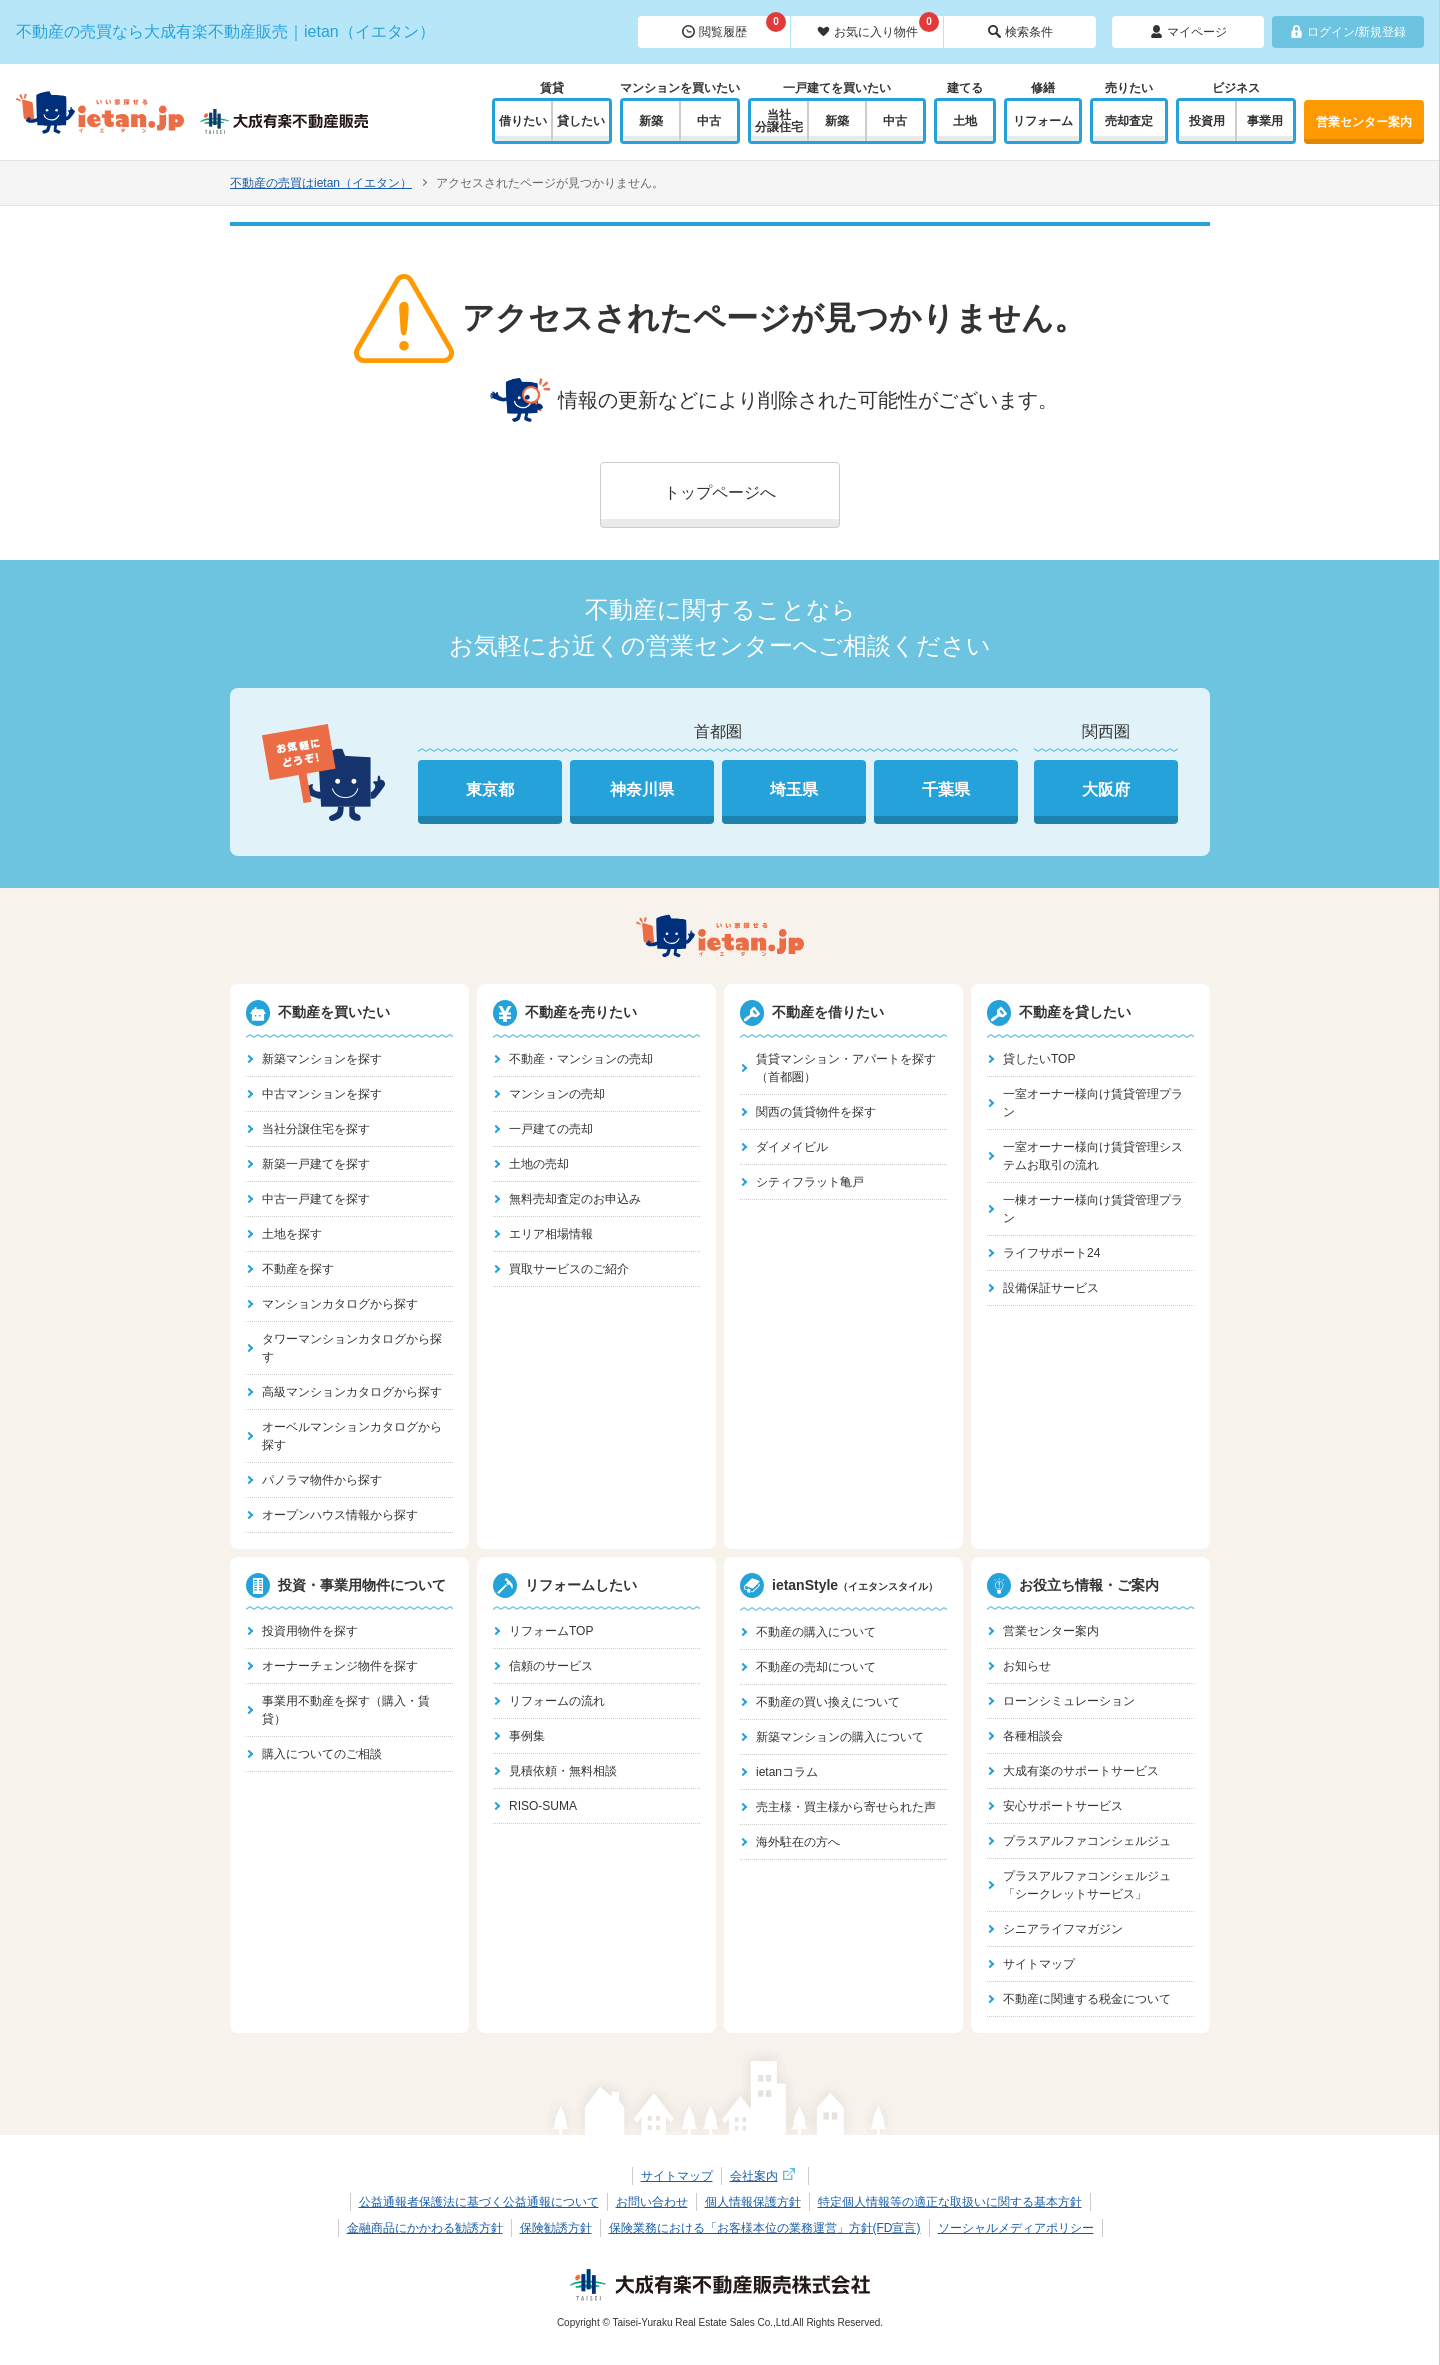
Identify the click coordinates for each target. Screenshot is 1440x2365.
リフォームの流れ (557, 1701)
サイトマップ (1039, 1964)
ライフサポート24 (1051, 1253)
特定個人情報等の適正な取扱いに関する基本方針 (950, 2202)
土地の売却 (539, 1164)
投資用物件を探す (310, 1631)
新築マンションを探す (322, 1059)
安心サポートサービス (1063, 1806)
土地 (965, 121)
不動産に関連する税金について (1087, 1999)
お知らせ (1027, 1666)
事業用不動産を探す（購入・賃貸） (346, 1710)
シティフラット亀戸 (810, 1182)
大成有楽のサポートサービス (1081, 1771)
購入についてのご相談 (322, 1754)
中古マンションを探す (322, 1094)
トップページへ (720, 492)
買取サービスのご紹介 (569, 1269)
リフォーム (1043, 121)
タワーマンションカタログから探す (352, 1348)
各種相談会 (1033, 1736)
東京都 (490, 789)
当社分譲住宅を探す (316, 1129)
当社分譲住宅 (779, 121)
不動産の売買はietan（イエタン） (321, 183)
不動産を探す (298, 1269)
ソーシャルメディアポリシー (1016, 2228)
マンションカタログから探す (340, 1304)
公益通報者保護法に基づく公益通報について (479, 2202)
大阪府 (1106, 789)
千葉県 (946, 789)
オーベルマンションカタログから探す (352, 1436)
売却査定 (1129, 121)
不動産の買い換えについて (828, 1702)
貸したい (581, 121)
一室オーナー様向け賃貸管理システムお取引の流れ (1093, 1156)
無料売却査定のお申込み (575, 1199)
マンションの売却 (557, 1094)
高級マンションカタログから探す (352, 1392)
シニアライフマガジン (1063, 1929)
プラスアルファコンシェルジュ (1087, 1841)
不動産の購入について (816, 1632)
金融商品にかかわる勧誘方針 (425, 2228)
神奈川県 (642, 789)
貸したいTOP (1039, 1059)
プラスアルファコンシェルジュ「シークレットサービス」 (1087, 1885)
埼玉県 (794, 789)
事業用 (1265, 121)
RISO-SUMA (543, 1806)
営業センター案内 (1364, 122)
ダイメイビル (792, 1147)
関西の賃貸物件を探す (816, 1112)
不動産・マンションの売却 (581, 1059)
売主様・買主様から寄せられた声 (846, 1807)
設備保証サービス (1051, 1288)
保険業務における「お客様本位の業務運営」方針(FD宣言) (765, 2228)
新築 (651, 121)
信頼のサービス (551, 1666)
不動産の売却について (816, 1667)
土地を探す (292, 1234)
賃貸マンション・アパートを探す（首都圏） (846, 1068)
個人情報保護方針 (753, 2202)
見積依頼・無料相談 (563, 1771)
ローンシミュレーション (1069, 1701)
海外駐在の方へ (798, 1842)
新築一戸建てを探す (316, 1164)
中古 (709, 121)
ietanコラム (787, 1772)
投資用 (1207, 121)
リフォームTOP (551, 1631)
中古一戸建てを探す (316, 1199)
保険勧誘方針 (556, 2228)
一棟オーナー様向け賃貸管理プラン (1093, 1209)
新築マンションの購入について (840, 1737)
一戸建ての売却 (551, 1129)
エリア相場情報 (551, 1234)
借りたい (523, 121)
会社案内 (765, 2176)
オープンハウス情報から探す (340, 1515)
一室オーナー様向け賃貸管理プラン (1093, 1103)
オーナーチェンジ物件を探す (340, 1666)
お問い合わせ (652, 2202)
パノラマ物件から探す (322, 1480)
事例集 (527, 1736)
